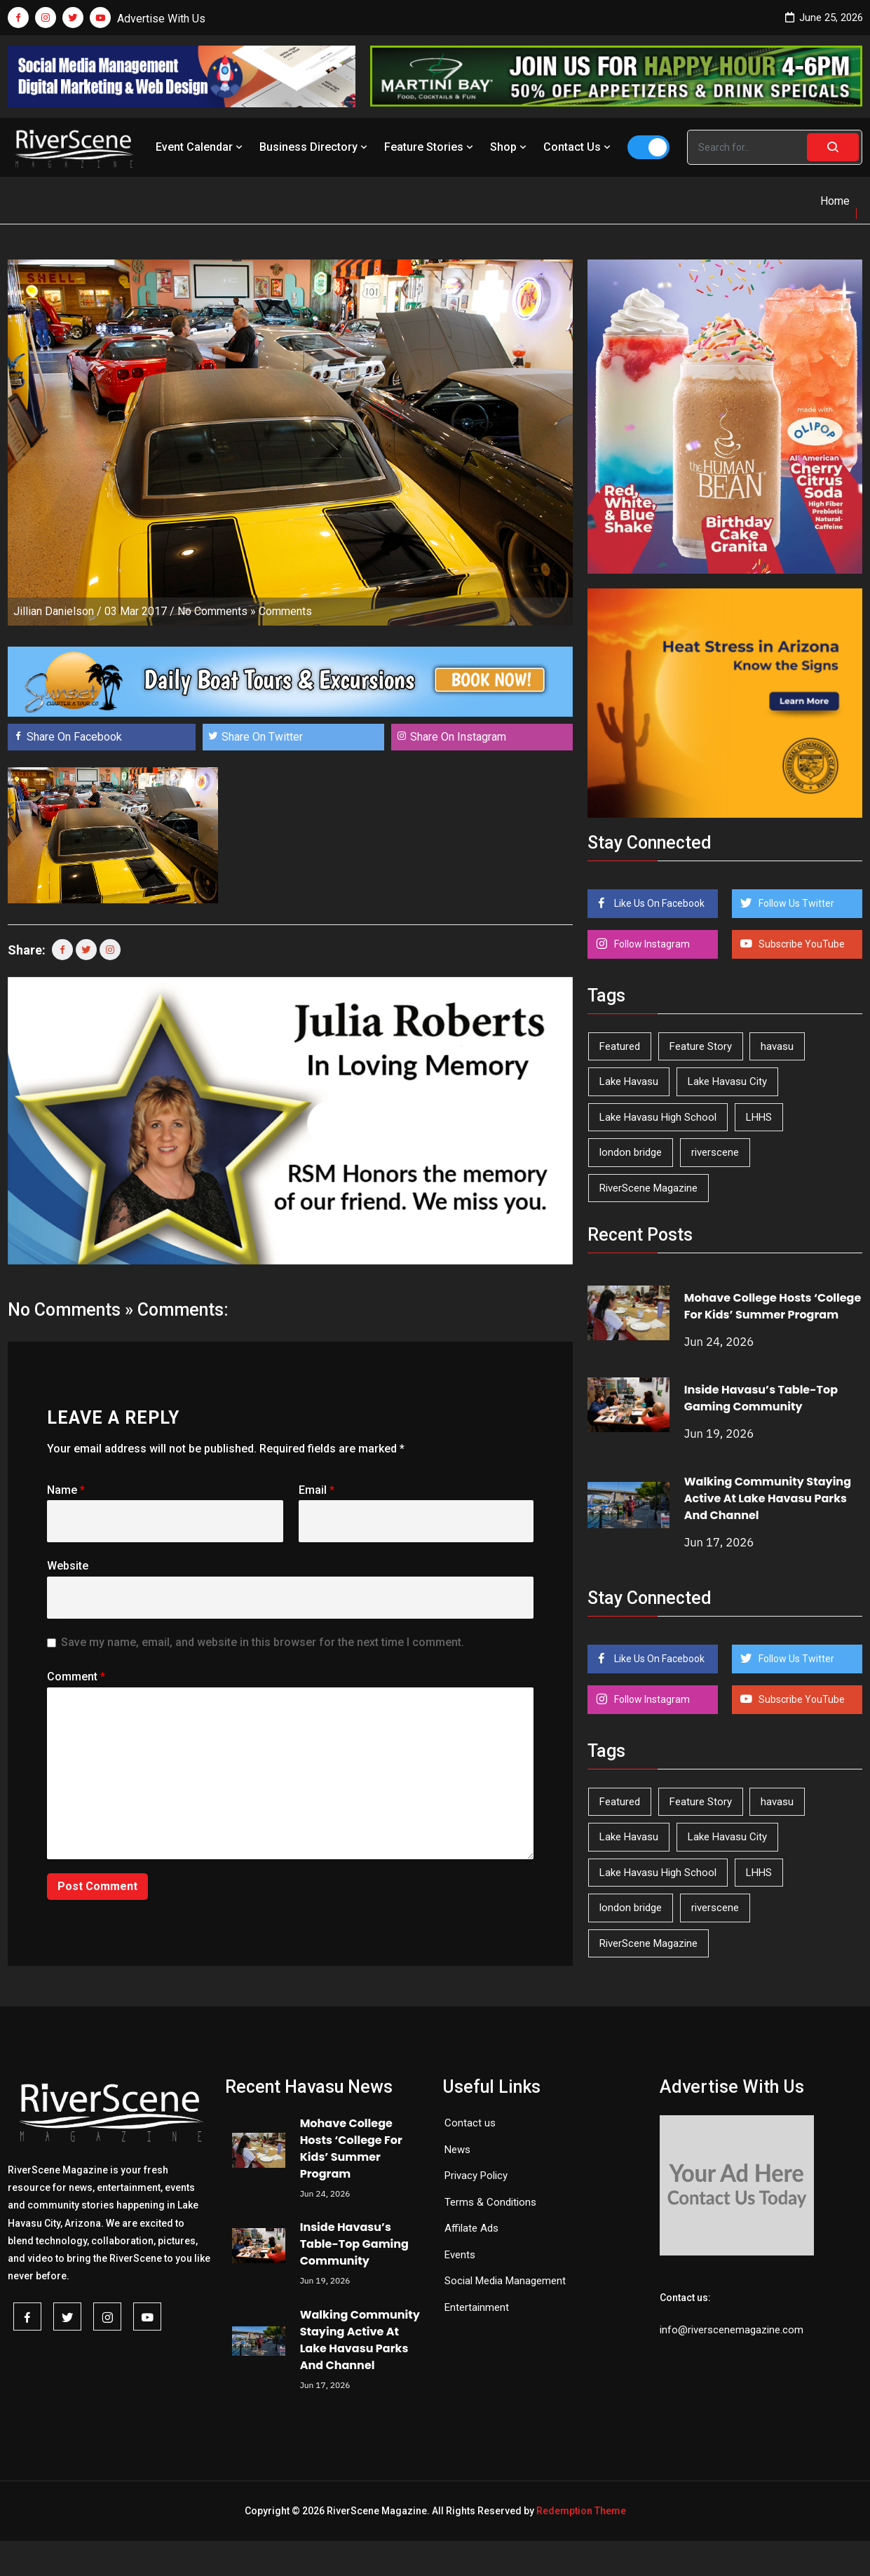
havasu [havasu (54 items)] (777, 1046)
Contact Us (578, 147)
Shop (509, 147)
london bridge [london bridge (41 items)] (630, 1152)
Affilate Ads (471, 2228)
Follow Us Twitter (795, 903)
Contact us (470, 2123)
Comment (76, 1676)
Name (66, 1490)
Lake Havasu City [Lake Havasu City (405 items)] (727, 1081)
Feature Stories (430, 147)
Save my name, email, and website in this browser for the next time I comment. (262, 1642)
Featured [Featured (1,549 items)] (619, 1046)
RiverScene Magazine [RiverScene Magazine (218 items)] (648, 1188)
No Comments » (216, 611)
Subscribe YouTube (800, 944)
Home (835, 201)
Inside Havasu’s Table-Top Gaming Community (761, 1398)
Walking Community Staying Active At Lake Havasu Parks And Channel (767, 1498)
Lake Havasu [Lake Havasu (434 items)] (628, 1081)
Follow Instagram (651, 944)
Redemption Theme (581, 2510)
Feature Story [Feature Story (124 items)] (701, 1046)
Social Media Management (505, 2280)
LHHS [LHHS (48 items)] (759, 1117)
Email (316, 1490)
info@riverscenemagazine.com (731, 2330)
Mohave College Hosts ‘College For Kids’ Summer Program (773, 1306)
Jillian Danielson (53, 611)
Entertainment (476, 2307)
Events (459, 2254)
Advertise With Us (161, 18)
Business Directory (314, 147)
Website (67, 1565)
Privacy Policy (476, 2175)
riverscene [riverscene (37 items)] (715, 1152)
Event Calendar (200, 147)
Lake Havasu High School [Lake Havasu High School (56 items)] (657, 1117)
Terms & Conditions (490, 2202)
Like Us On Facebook (658, 903)
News (457, 2149)
